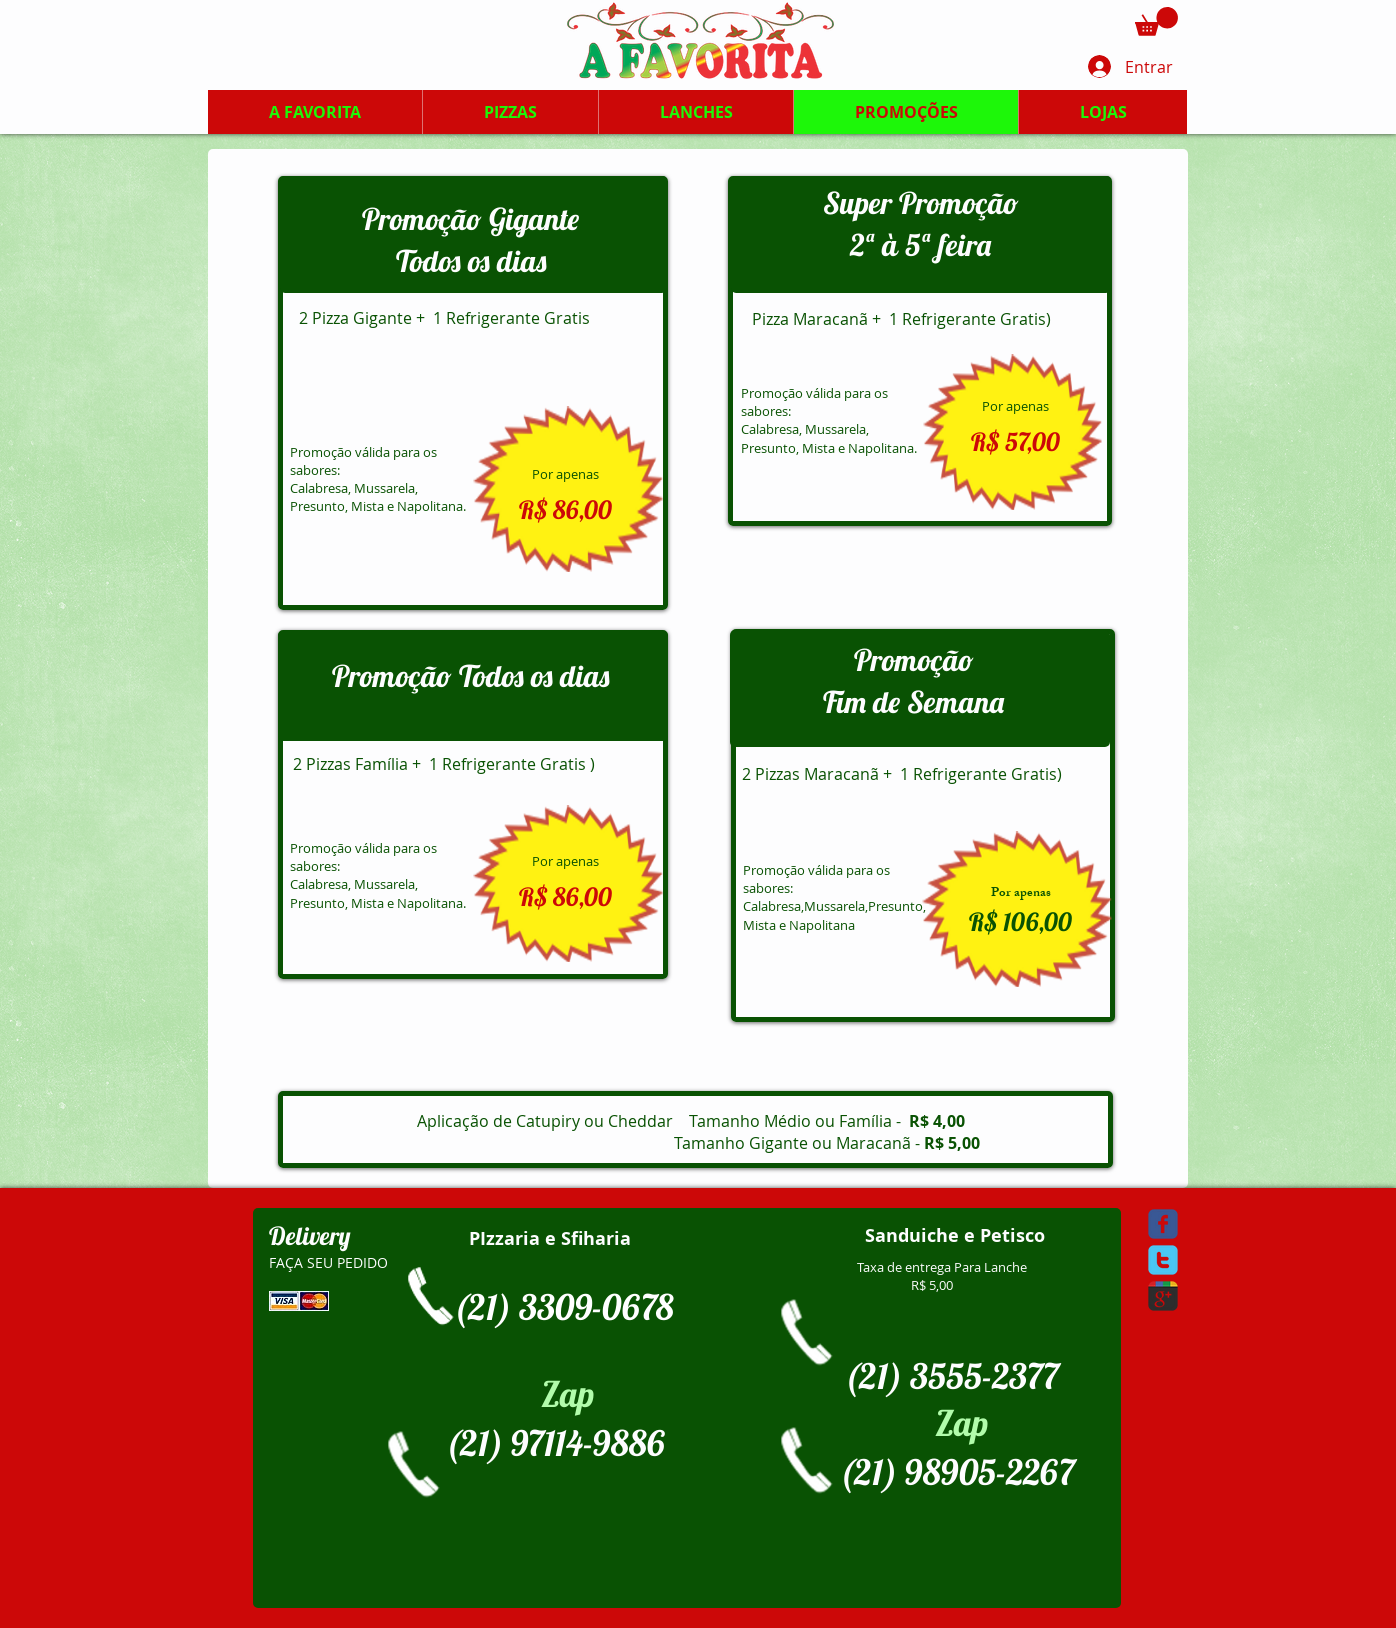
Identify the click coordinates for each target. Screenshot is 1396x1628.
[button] (1156, 21)
